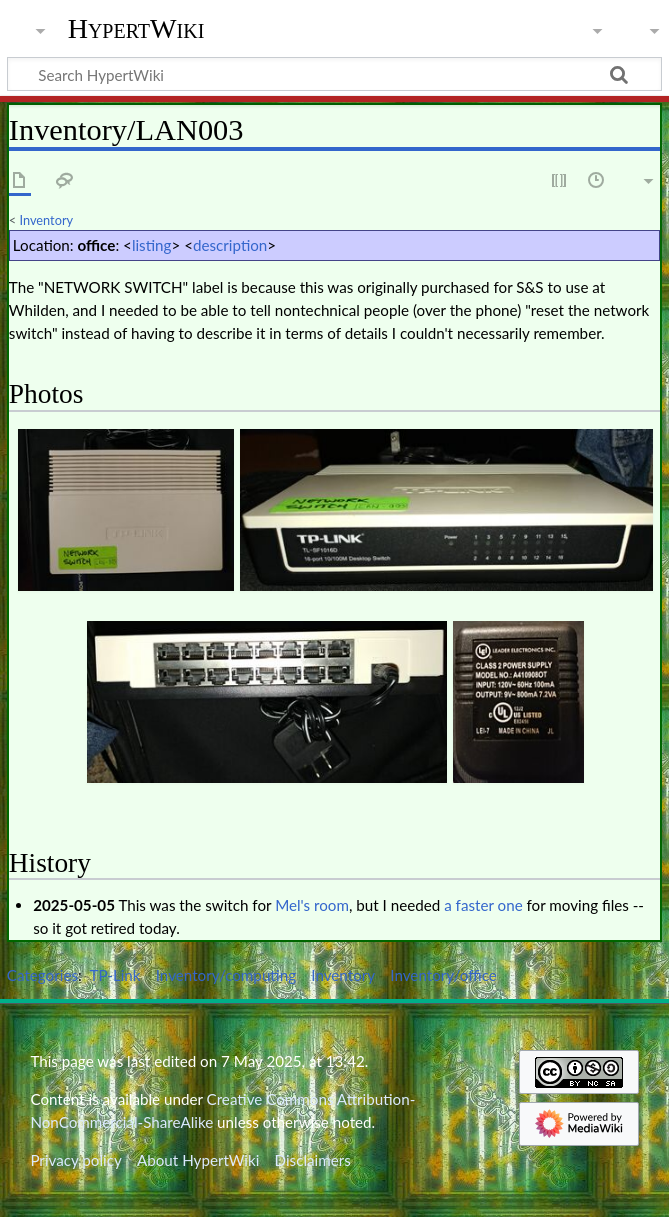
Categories (42, 975)
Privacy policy (75, 1160)
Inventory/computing (226, 975)
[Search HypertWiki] (334, 74)
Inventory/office (443, 975)
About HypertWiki (198, 1160)
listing (152, 245)
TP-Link (115, 975)
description (230, 245)
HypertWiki (136, 29)
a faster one (483, 905)
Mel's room (312, 905)
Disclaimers (313, 1160)
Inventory (47, 220)
